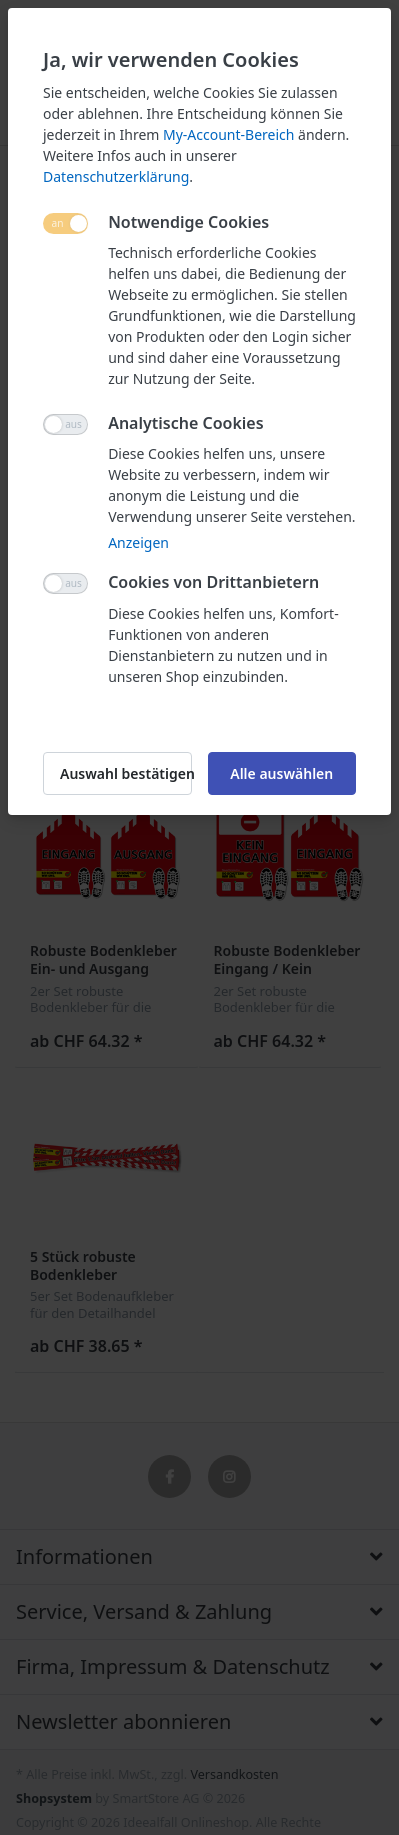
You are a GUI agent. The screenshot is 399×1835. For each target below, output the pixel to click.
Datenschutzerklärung (116, 176)
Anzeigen (138, 542)
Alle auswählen (281, 773)
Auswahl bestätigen (126, 773)
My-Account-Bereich (228, 134)
